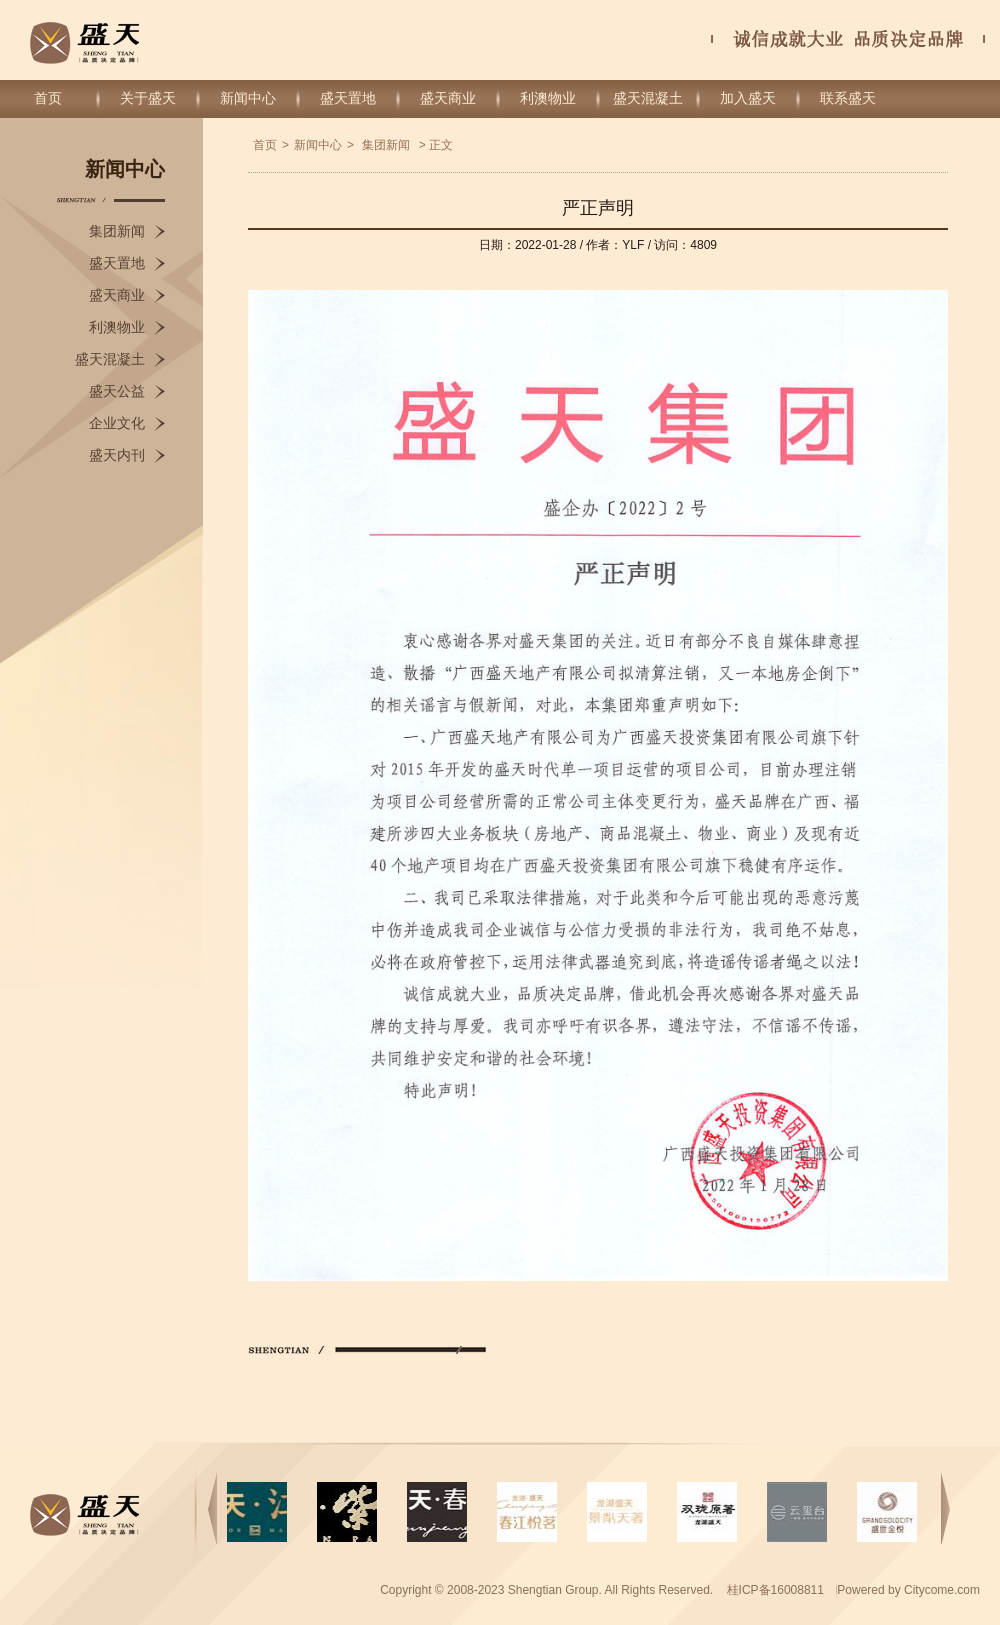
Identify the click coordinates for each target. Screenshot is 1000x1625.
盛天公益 (117, 391)
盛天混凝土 (648, 98)
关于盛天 (148, 98)
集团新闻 (117, 231)
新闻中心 (248, 98)
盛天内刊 (117, 455)
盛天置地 (348, 98)
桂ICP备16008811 (777, 1590)
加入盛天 (748, 98)
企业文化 (117, 423)
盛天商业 (448, 98)
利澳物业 (548, 98)
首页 (48, 98)
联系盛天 (848, 98)
